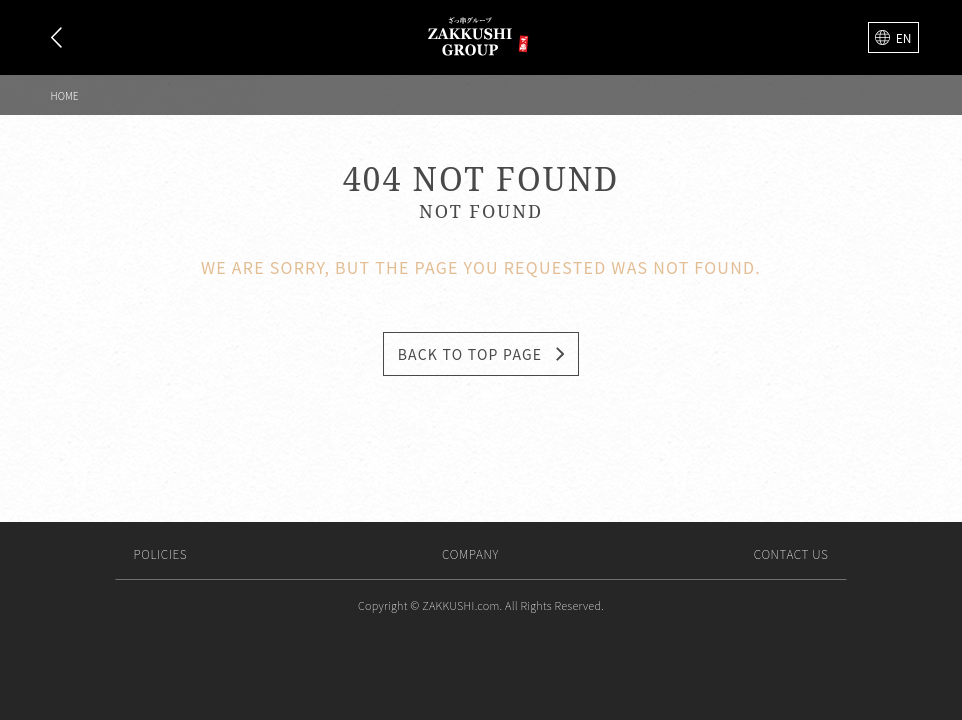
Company (470, 553)
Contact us (791, 553)
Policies (160, 553)
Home (65, 95)
